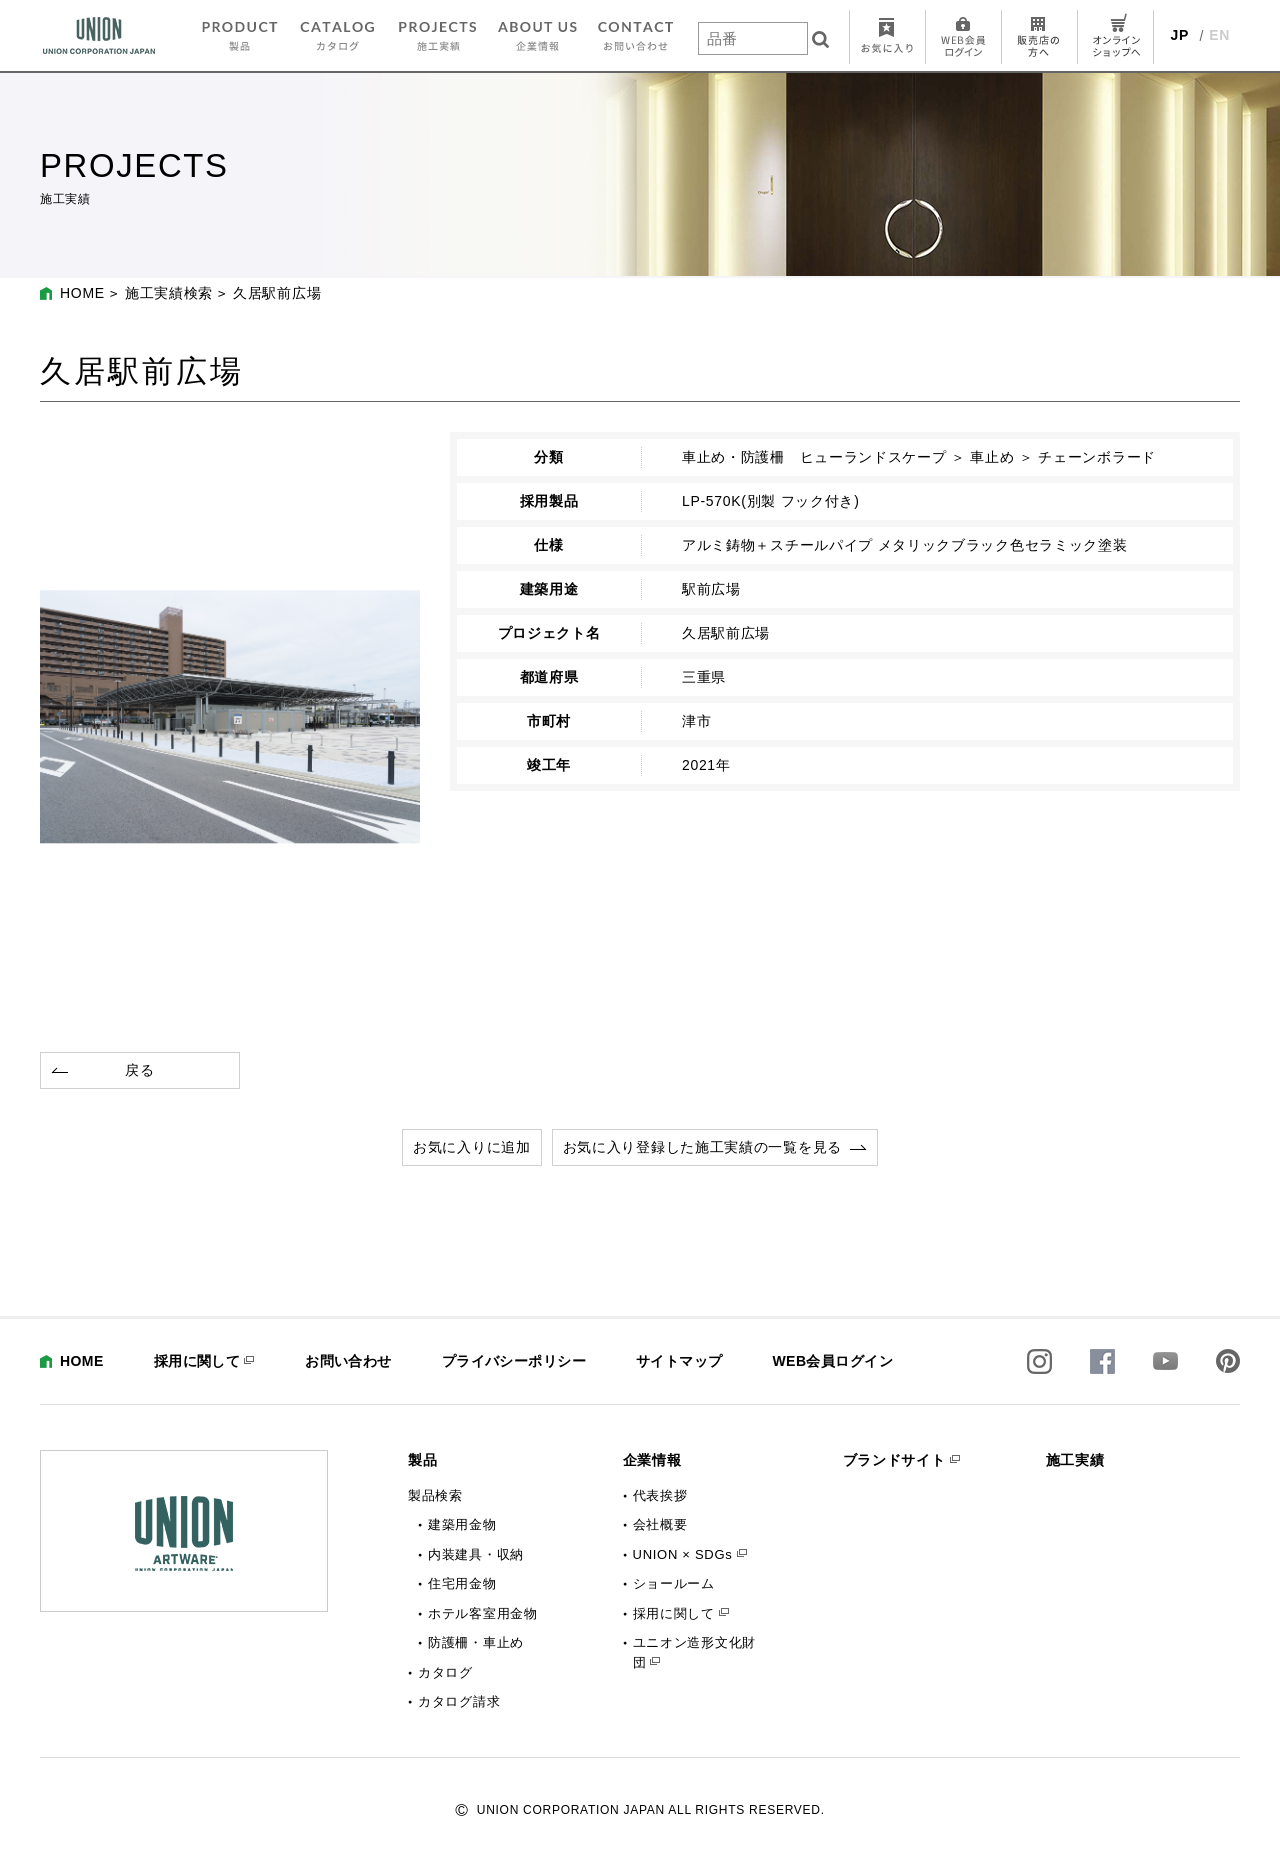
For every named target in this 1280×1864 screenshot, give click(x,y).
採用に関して (197, 1361)
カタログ (445, 1672)
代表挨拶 (660, 1495)
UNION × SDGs (683, 1554)
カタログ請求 (459, 1701)
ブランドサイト (894, 1460)
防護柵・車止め (476, 1642)
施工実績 (1075, 1460)
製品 (422, 1460)
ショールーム (674, 1583)
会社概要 (660, 1524)
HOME (82, 293)
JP (1180, 35)
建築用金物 (462, 1524)
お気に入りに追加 (472, 1147)
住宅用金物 (462, 1583)
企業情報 (652, 1460)
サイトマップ (679, 1361)
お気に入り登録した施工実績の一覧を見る (702, 1147)
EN (1219, 35)
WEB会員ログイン (832, 1361)
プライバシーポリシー (514, 1361)
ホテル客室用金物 (483, 1613)
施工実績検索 (169, 293)
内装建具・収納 (476, 1554)
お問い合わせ (348, 1361)
